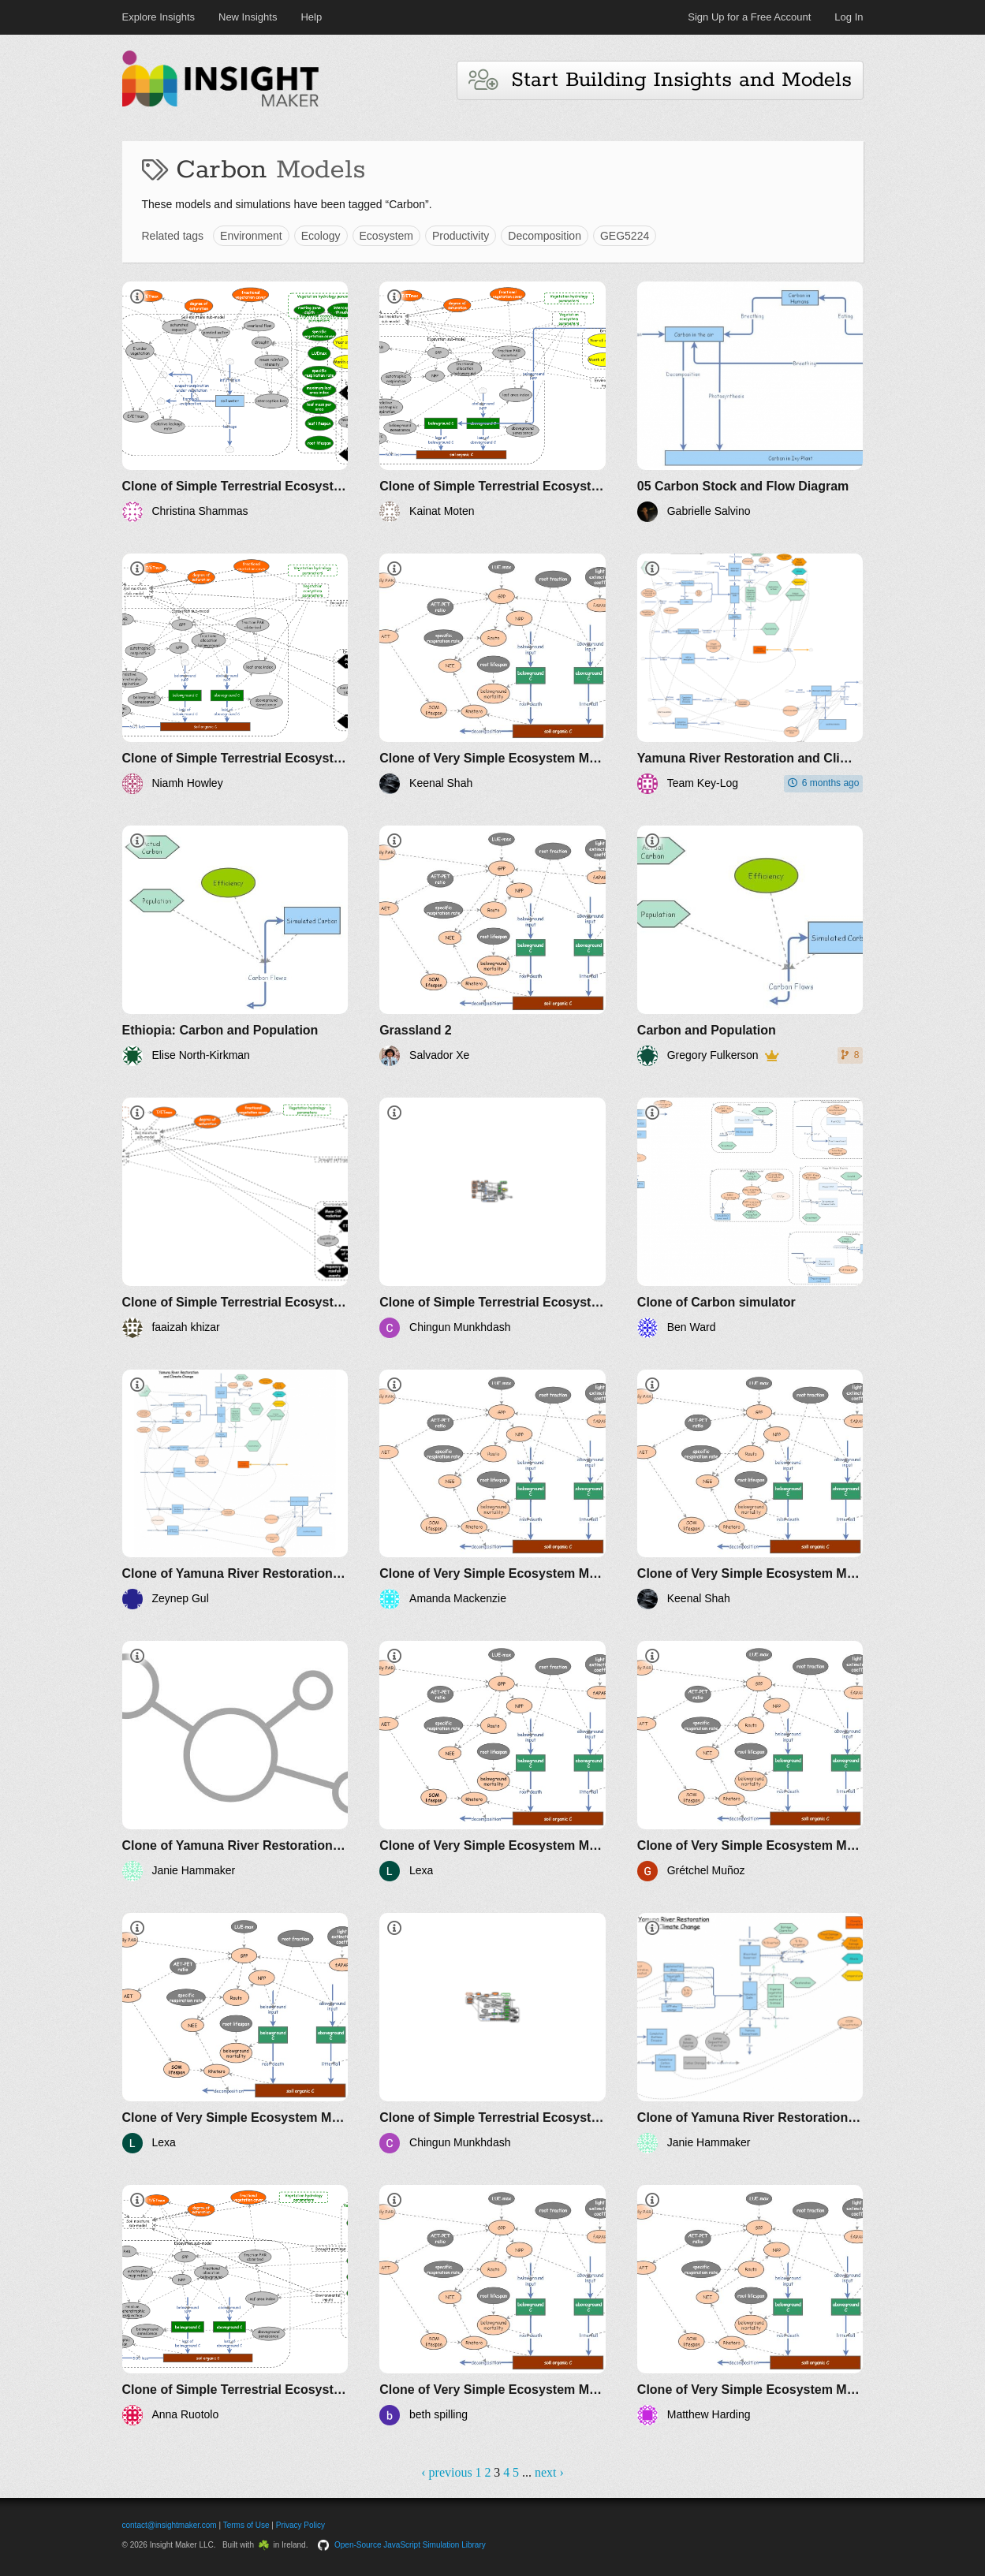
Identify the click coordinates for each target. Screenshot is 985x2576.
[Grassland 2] (492, 946)
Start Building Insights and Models (660, 80)
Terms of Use (246, 2525)
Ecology (321, 235)
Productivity (460, 235)
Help (311, 17)
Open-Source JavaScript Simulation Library (410, 2545)
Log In (848, 17)
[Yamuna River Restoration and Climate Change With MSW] (750, 674)
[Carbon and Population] (750, 946)
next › (549, 2472)
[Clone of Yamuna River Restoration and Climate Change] (235, 1490)
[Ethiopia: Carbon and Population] (235, 946)
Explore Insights (159, 17)
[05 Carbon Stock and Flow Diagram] (750, 401)
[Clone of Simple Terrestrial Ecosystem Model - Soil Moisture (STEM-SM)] (235, 401)
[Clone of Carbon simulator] (750, 1218)
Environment (251, 235)
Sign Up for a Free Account (749, 17)
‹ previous (446, 2472)
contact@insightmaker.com (169, 2525)
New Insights (247, 17)
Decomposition (544, 235)
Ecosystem (386, 235)
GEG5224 (624, 235)
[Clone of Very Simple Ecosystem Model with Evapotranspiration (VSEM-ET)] (492, 674)
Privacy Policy (300, 2525)
